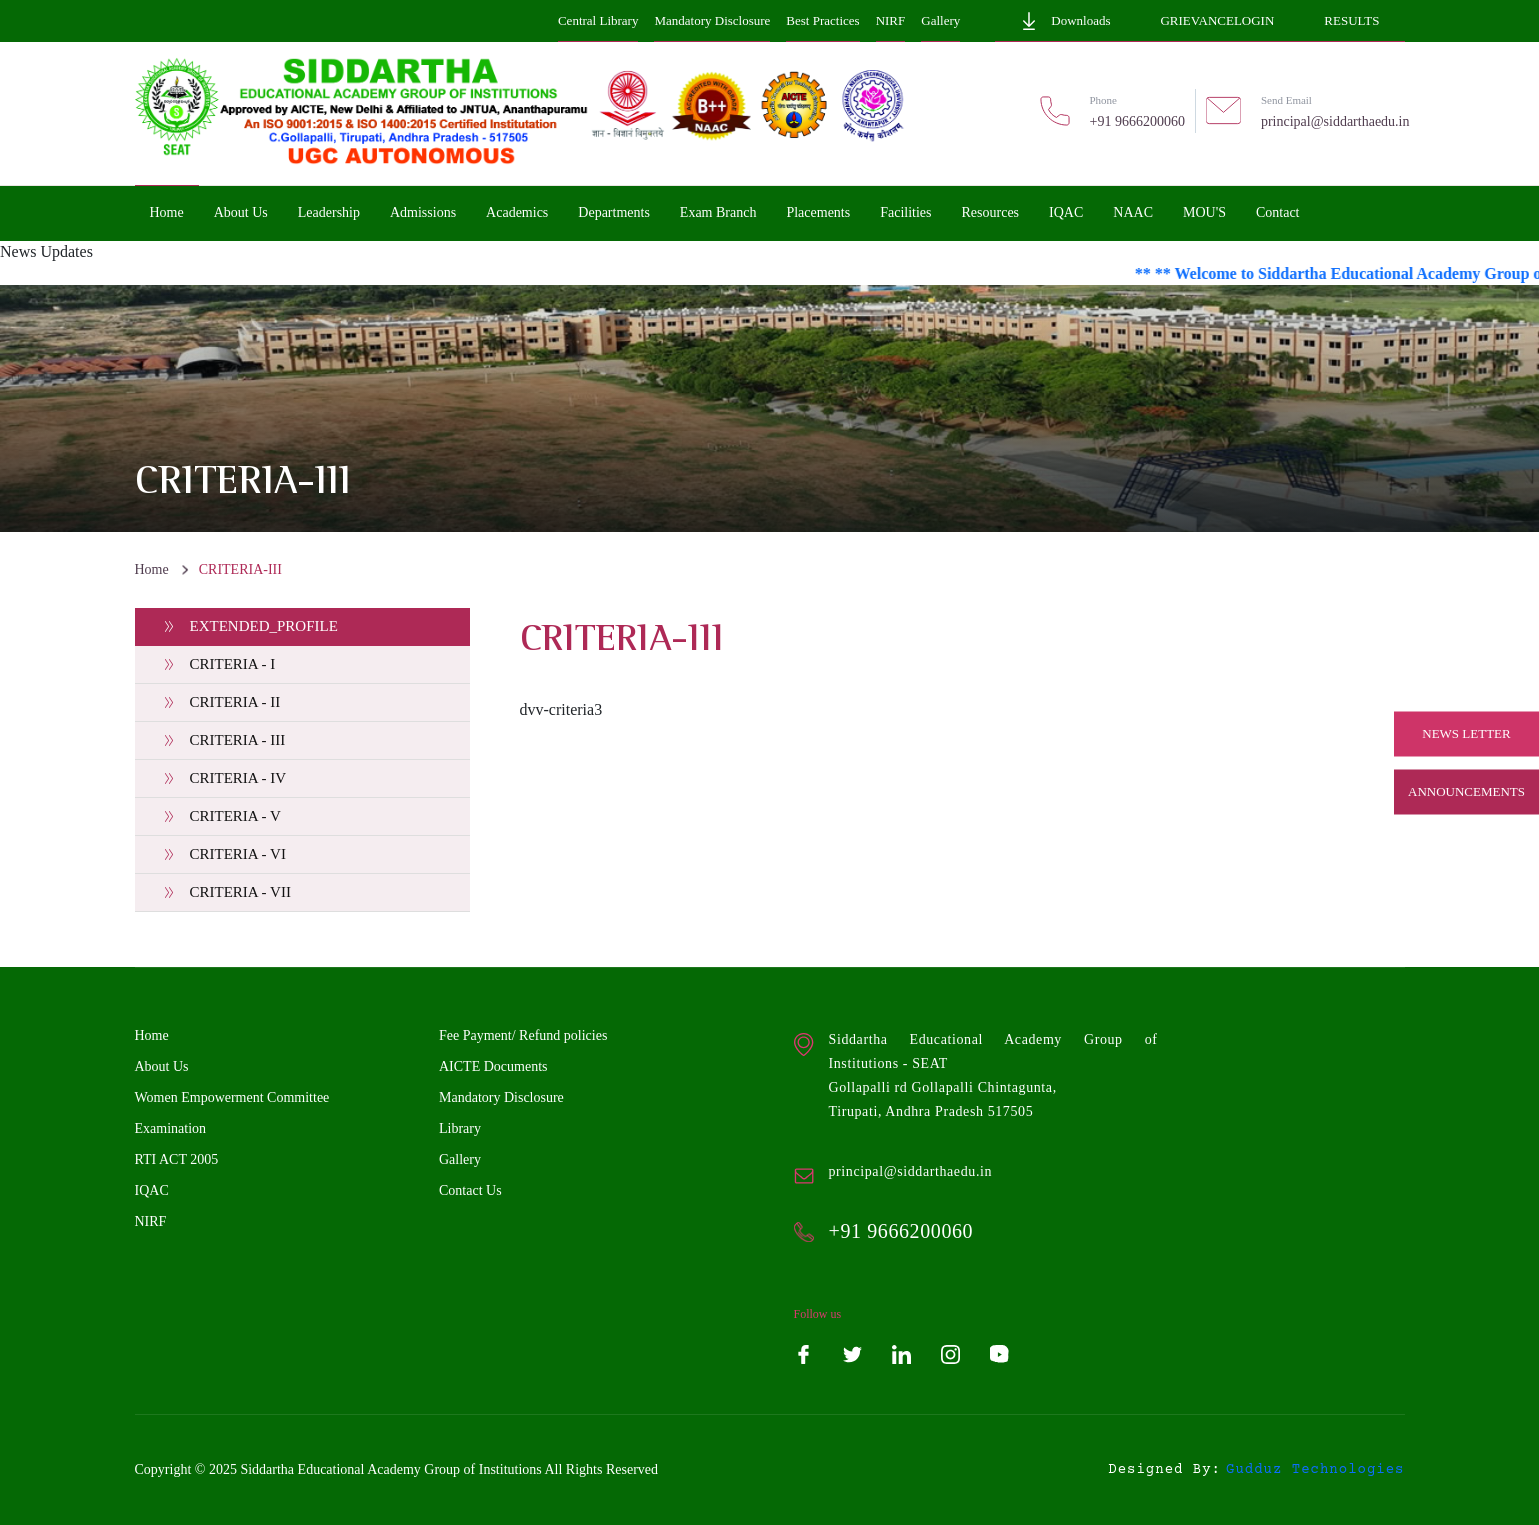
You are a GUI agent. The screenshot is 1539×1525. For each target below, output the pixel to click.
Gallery (940, 20)
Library (460, 1128)
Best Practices (822, 20)
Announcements (1466, 791)
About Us (162, 1066)
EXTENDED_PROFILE (264, 626)
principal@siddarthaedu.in (1335, 121)
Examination (171, 1128)
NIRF (891, 20)
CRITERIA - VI (238, 854)
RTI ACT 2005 (177, 1159)
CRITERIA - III (238, 740)
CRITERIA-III (240, 569)
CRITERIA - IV (238, 778)
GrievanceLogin (1217, 20)
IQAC (152, 1190)
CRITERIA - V (235, 816)
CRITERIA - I (233, 664)
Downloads (1065, 21)
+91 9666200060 (1137, 121)
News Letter (1466, 733)
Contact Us (470, 1190)
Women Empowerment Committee (232, 1097)
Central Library (598, 20)
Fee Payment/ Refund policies (523, 1035)
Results (1351, 20)
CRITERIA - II (235, 702)
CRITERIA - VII (240, 892)
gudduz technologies (1315, 1470)
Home (152, 569)
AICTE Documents (493, 1066)
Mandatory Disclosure (712, 20)
